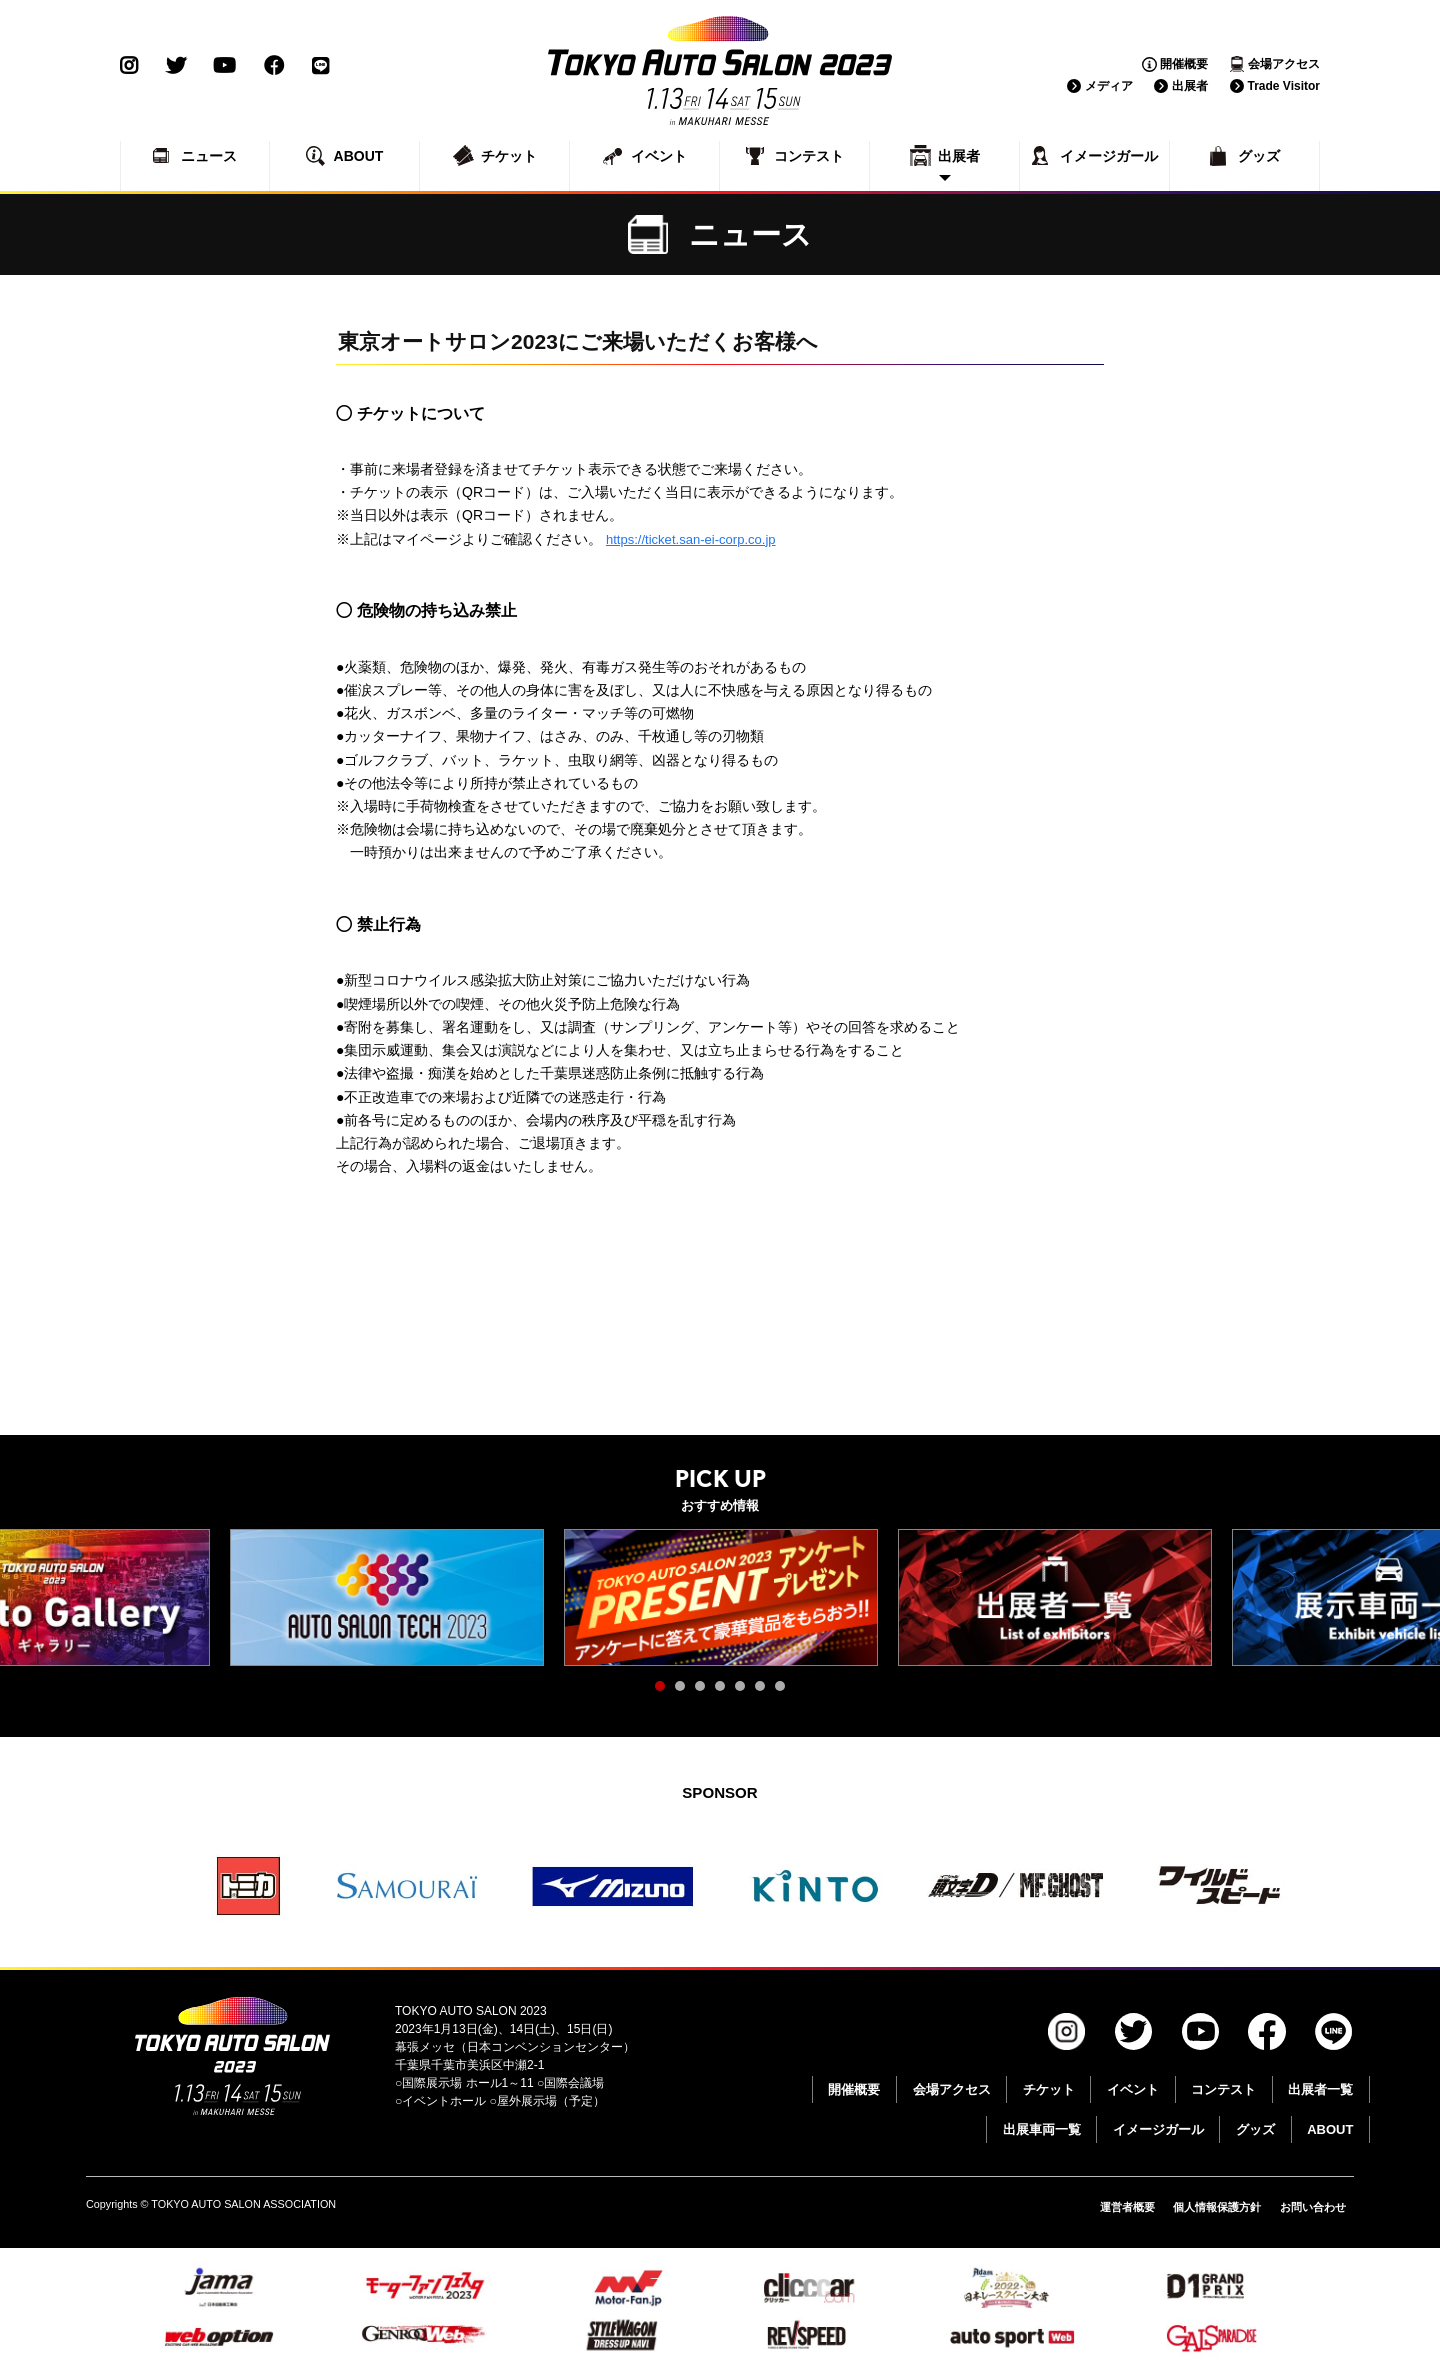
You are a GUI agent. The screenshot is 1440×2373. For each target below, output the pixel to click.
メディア (1109, 86)
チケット (1049, 2089)
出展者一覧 (1320, 2089)
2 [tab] (685, 1691)
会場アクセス (1284, 64)
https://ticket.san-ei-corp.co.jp (697, 539)
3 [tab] (705, 1691)
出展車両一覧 (1042, 2129)
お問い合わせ (1310, 2207)
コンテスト (1223, 2089)
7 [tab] (785, 1691)
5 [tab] (745, 1691)
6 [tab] (765, 1691)
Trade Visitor (1284, 86)
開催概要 (1184, 64)
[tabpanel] (387, 1597)
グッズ (1255, 2129)
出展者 (1190, 86)
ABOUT (1330, 2129)
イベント (1133, 2089)
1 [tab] (665, 1691)
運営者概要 (1107, 2207)
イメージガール (1158, 2129)
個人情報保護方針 (1205, 2207)
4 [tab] (725, 1691)
